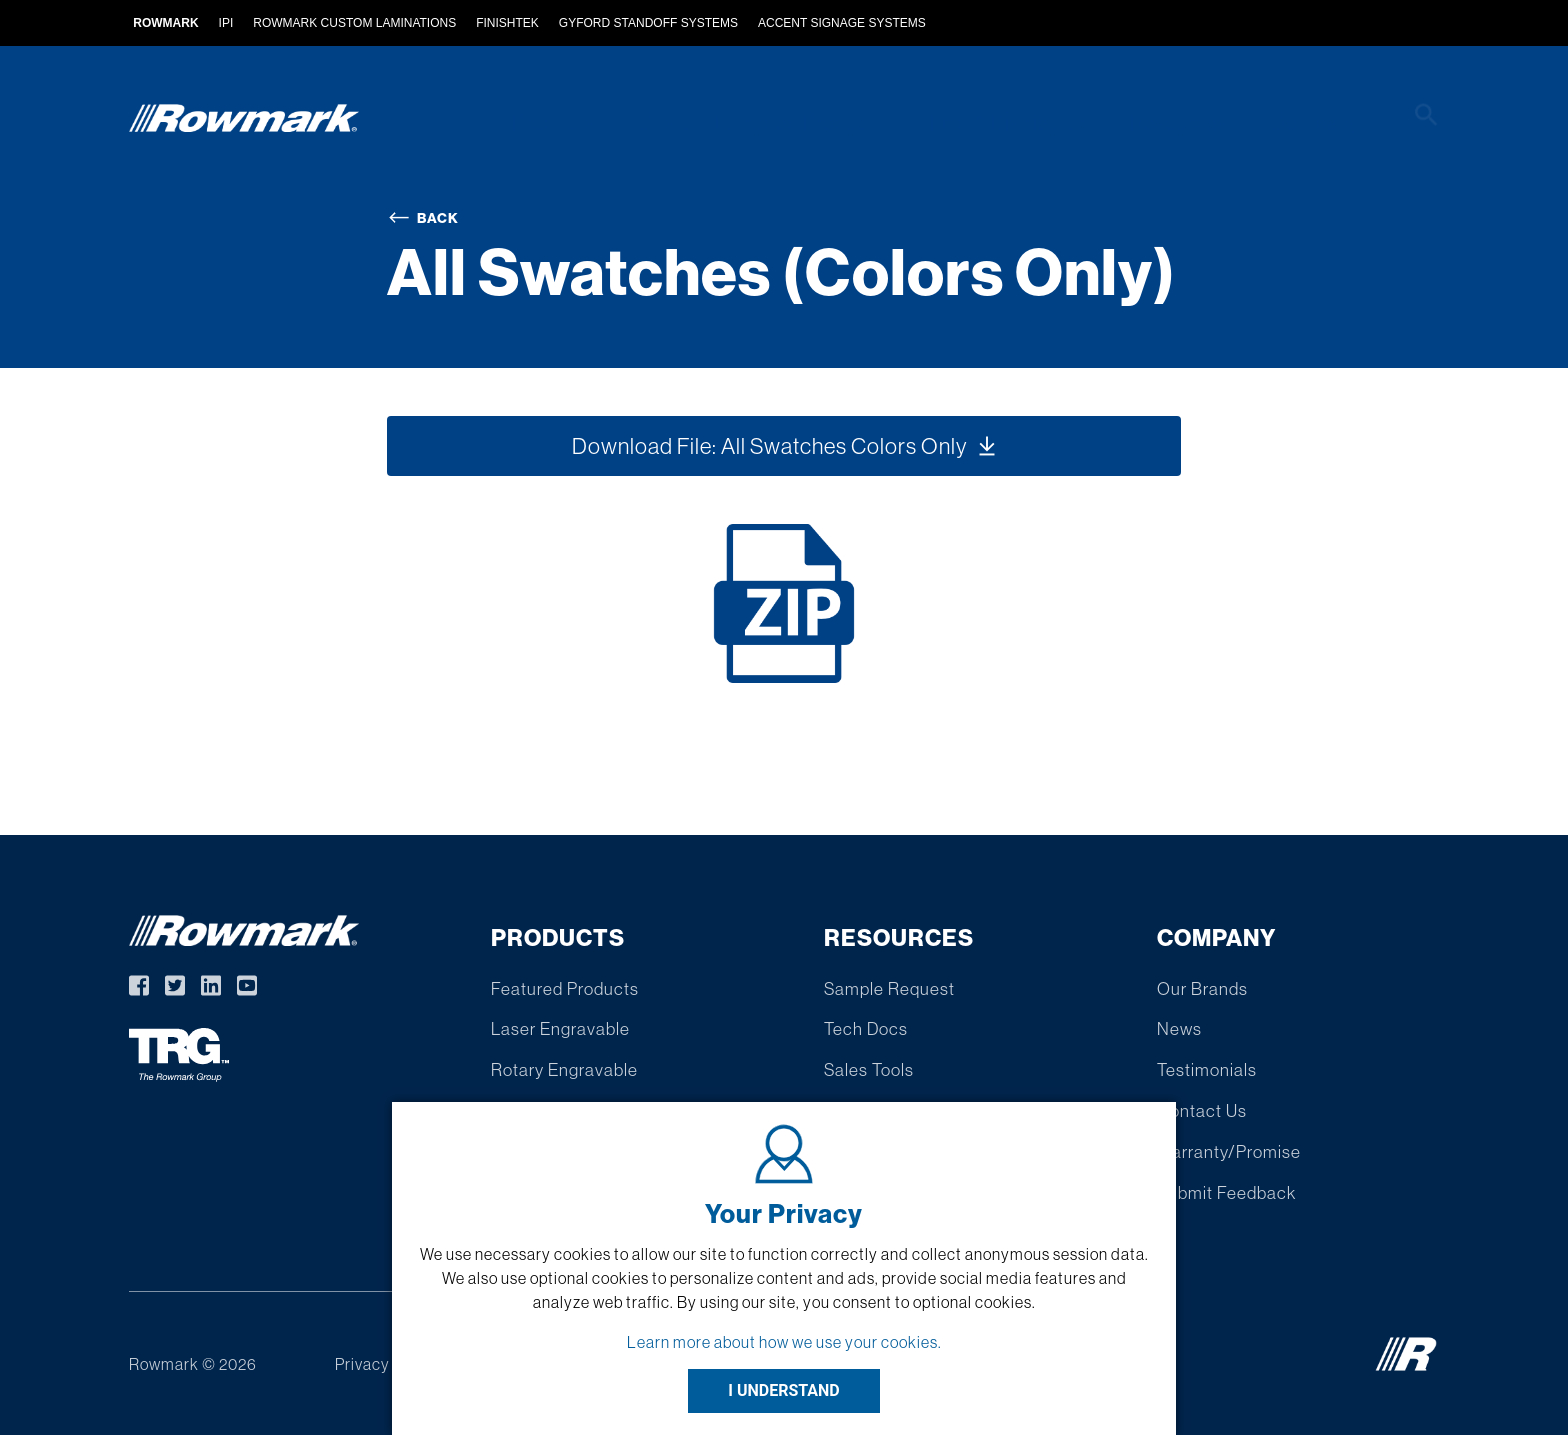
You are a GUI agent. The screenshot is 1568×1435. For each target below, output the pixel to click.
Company (1319, 122)
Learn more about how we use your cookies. (784, 1342)
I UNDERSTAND (784, 1390)
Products (575, 122)
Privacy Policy (386, 1364)
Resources (1187, 122)
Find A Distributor (1021, 122)
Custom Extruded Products (779, 122)
